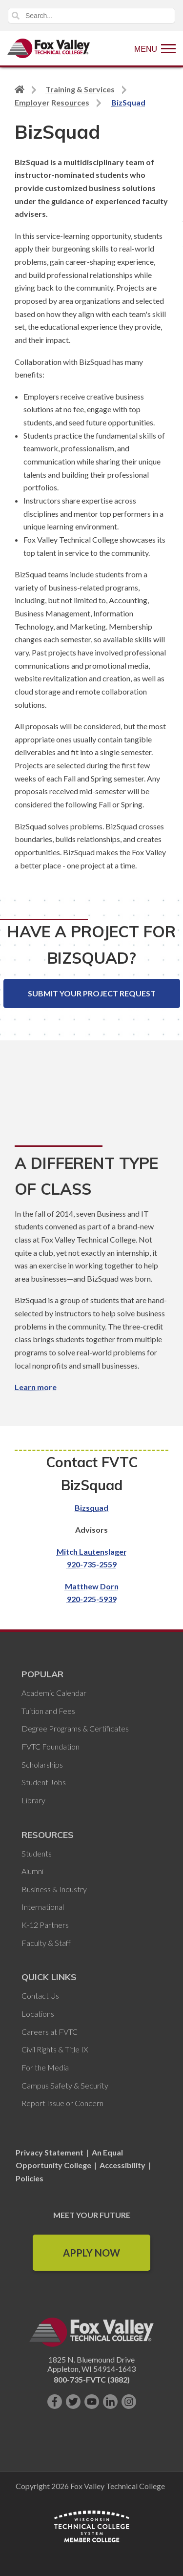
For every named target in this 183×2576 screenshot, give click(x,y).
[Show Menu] (155, 48)
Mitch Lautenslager (92, 1551)
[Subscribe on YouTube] (91, 2401)
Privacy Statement (50, 2152)
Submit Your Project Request (92, 993)
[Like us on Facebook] (54, 2401)
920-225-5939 (92, 1599)
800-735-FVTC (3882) (92, 2379)
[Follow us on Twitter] (73, 2401)
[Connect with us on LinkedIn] (110, 2401)
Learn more (36, 1387)
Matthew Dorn (92, 1586)
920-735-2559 (92, 1564)
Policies (29, 2178)
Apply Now (91, 2253)
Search (15, 15)
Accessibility (122, 2165)
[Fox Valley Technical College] (48, 48)
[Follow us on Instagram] (129, 2401)
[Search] (91, 15)
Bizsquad (91, 1507)
